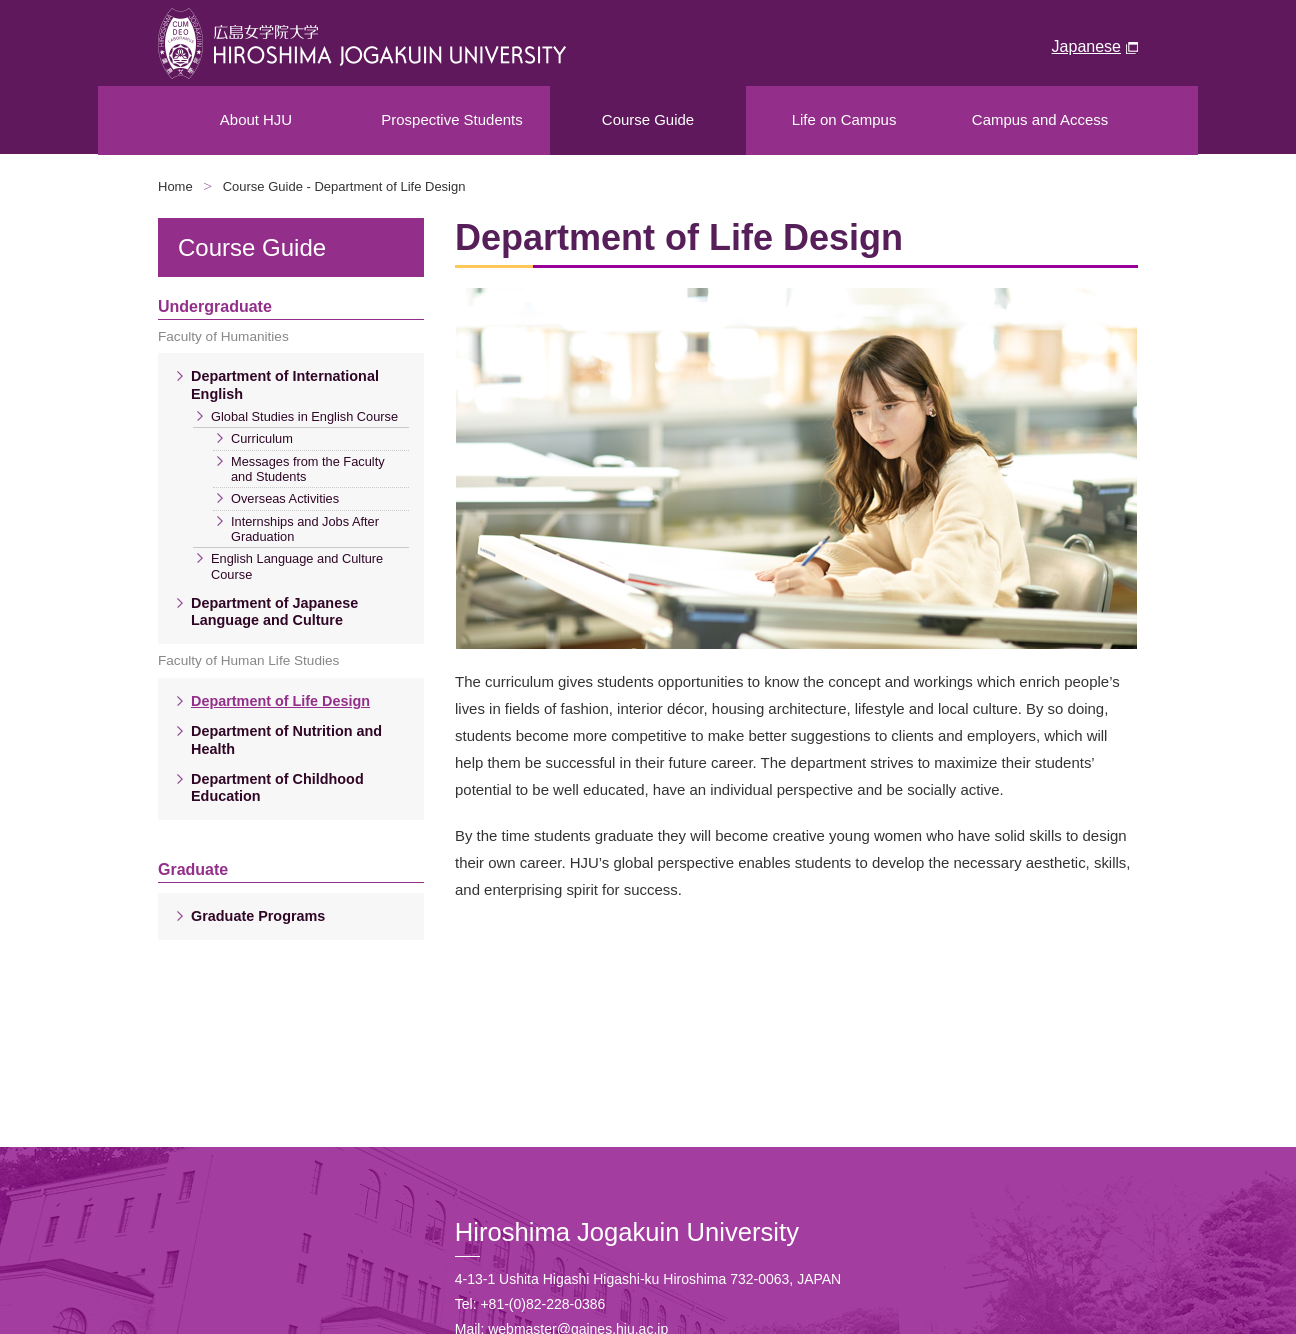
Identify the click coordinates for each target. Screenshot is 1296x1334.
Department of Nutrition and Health (286, 739)
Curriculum (262, 438)
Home (175, 186)
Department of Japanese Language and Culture (274, 611)
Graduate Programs (258, 916)
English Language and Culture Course (297, 566)
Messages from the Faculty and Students (308, 469)
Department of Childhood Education (277, 787)
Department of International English (285, 384)
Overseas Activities (285, 498)
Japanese (1086, 46)
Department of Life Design (280, 701)
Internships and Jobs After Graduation (305, 529)
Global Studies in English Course (304, 416)
